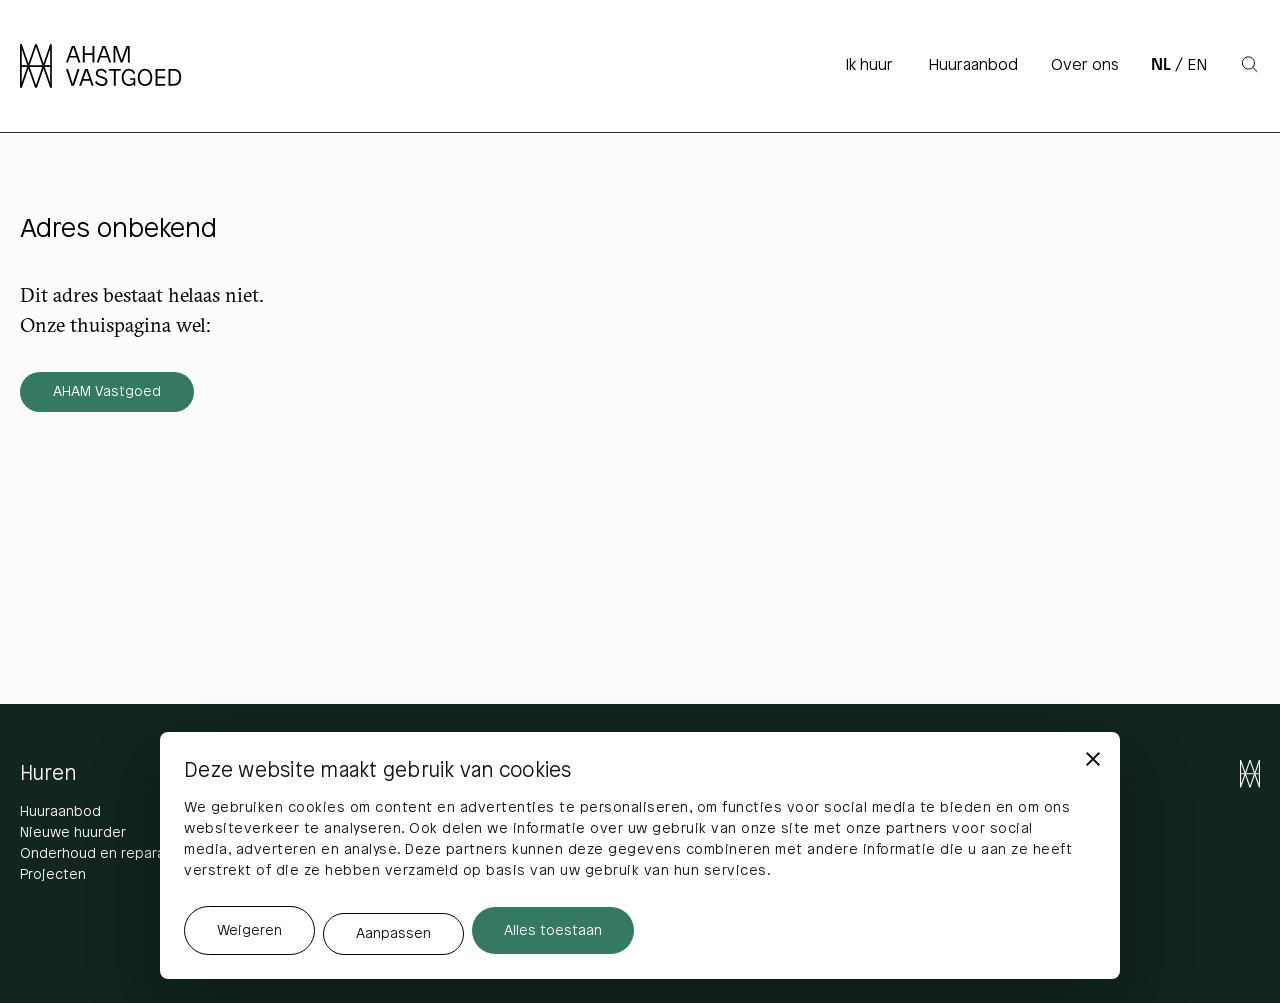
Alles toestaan (553, 931)
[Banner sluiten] (1093, 759)
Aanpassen (393, 934)
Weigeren (249, 931)
